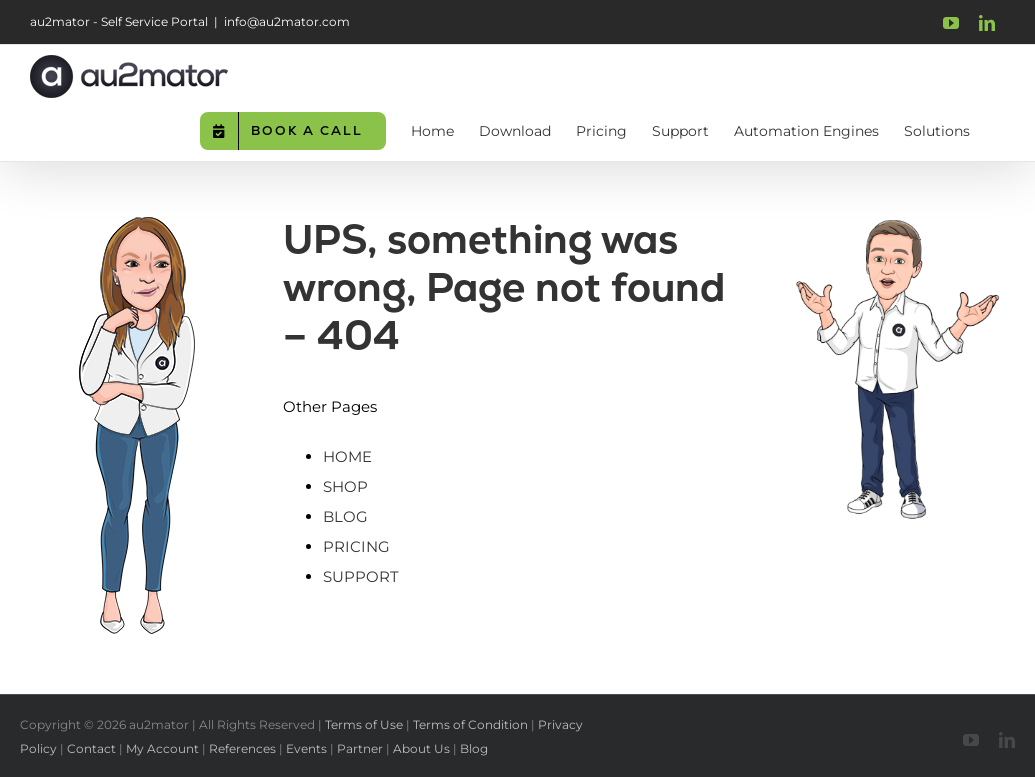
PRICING (356, 546)
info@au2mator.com (287, 21)
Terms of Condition (470, 724)
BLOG (345, 516)
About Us (421, 748)
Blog (474, 748)
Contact (91, 748)
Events (306, 748)
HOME (347, 456)
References (242, 748)
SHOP (345, 486)
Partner (360, 748)
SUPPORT (361, 576)
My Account (162, 748)
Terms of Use (364, 724)
